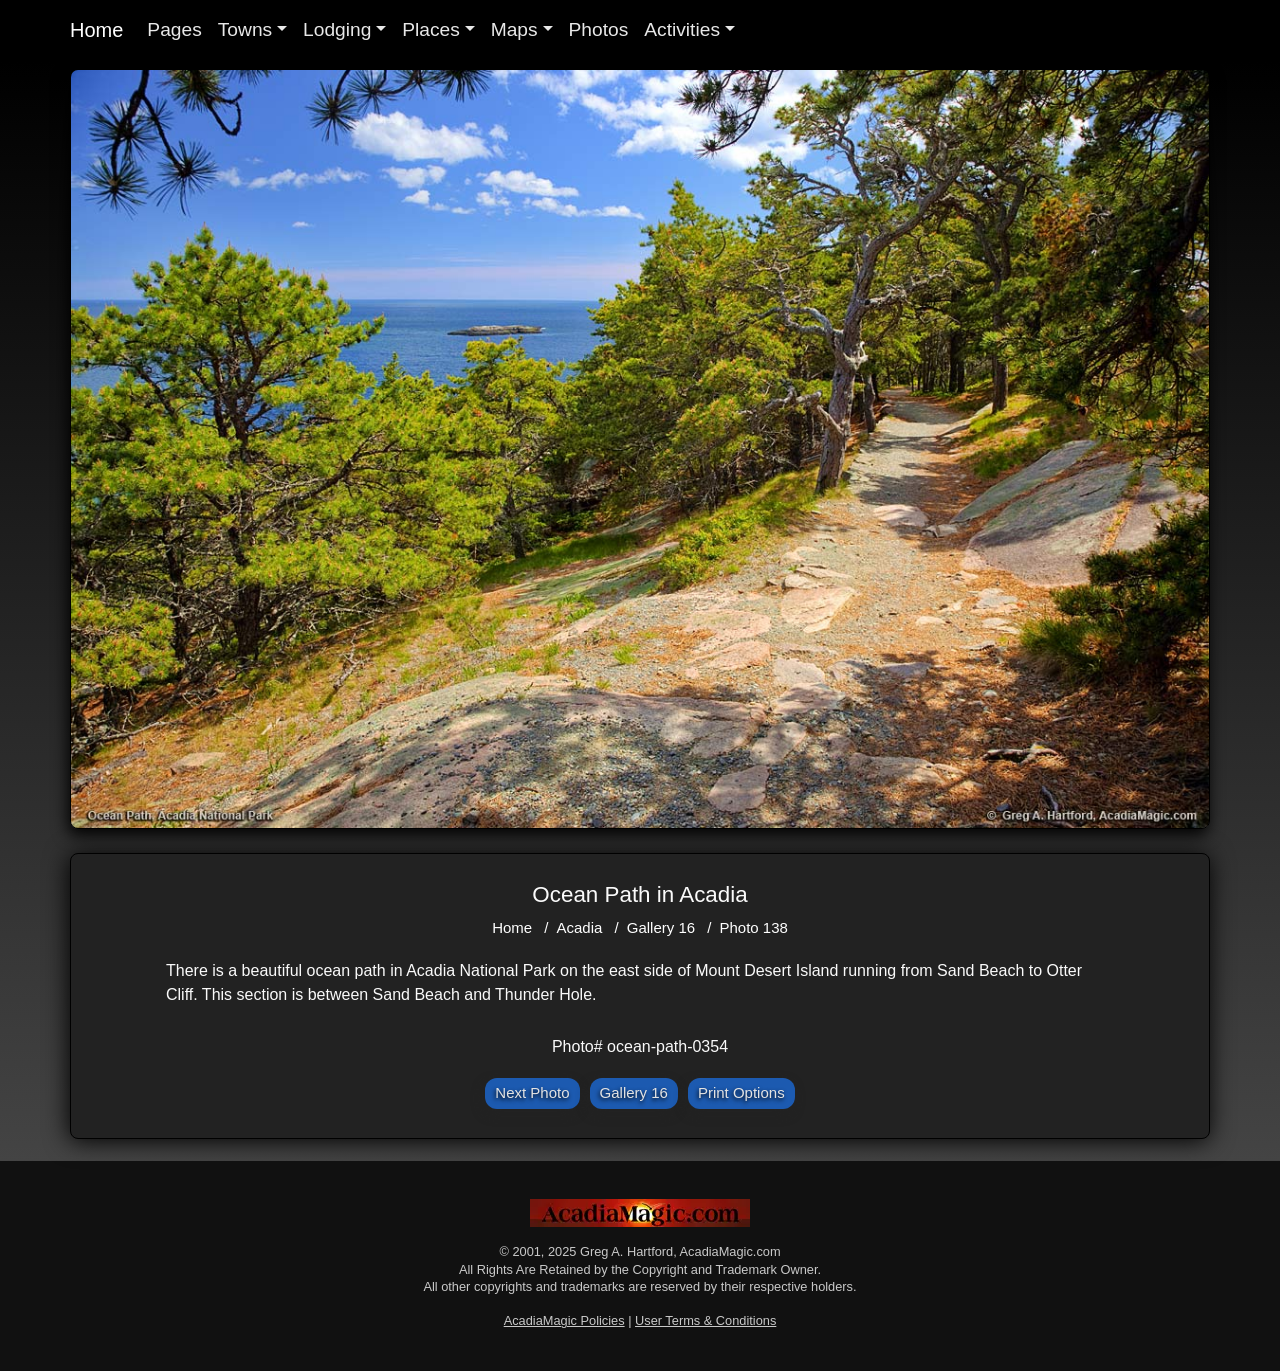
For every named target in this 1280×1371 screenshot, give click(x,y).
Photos (599, 29)
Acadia (580, 927)
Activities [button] (682, 29)
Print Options (741, 1092)
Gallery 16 (661, 927)
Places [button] (431, 29)
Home (96, 30)
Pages (174, 29)
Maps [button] (514, 29)
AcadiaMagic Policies (564, 1320)
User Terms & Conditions (705, 1320)
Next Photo (532, 1092)
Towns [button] (245, 29)
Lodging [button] (337, 29)
